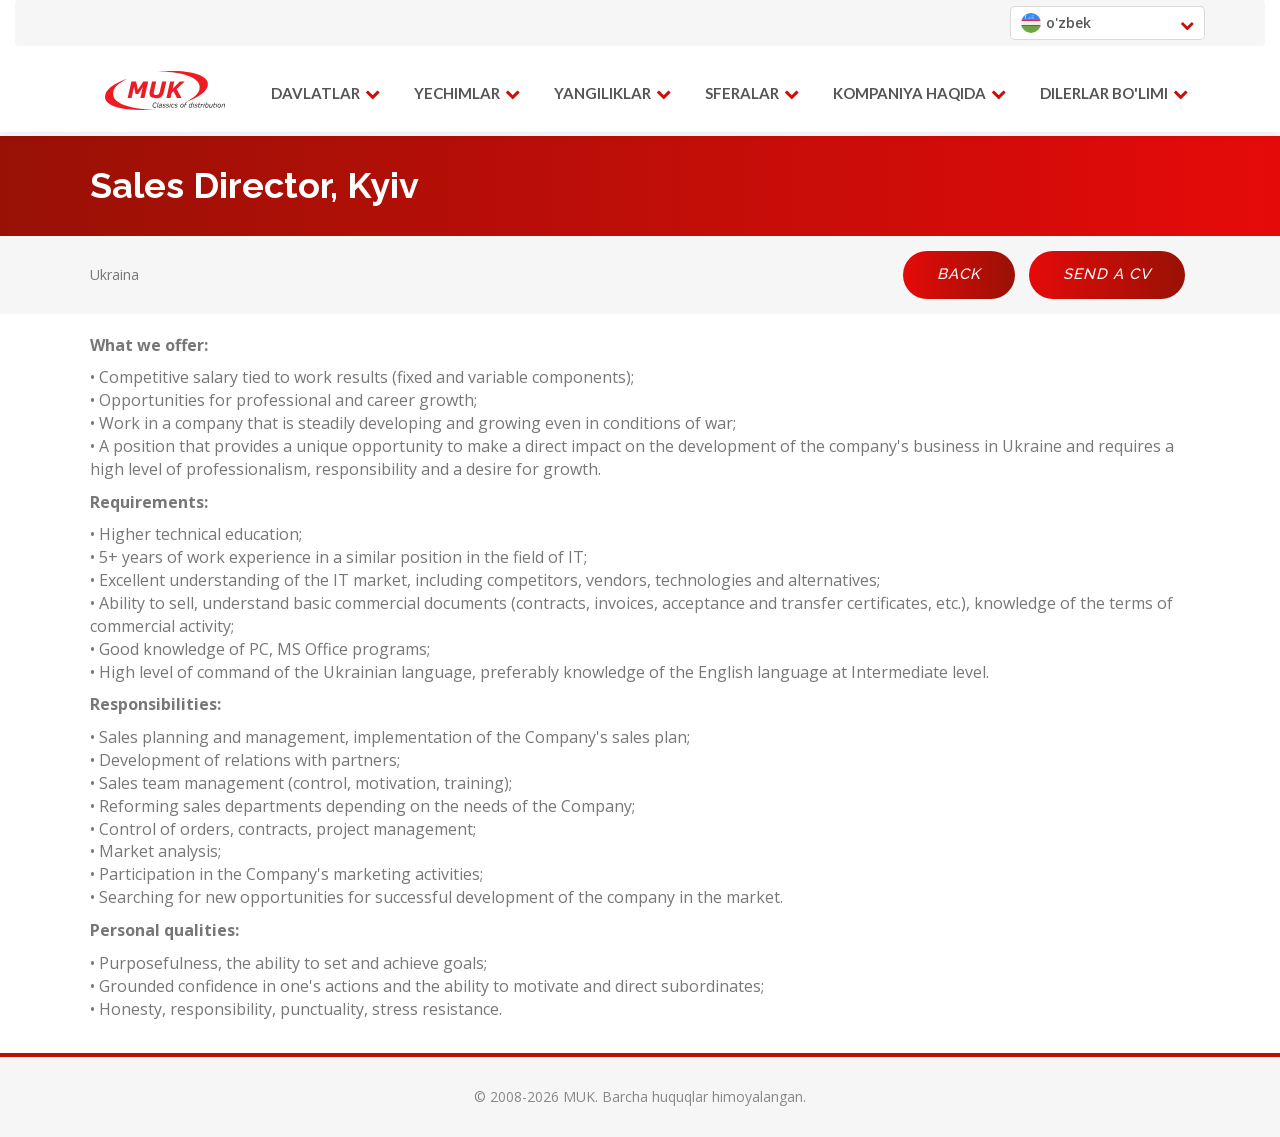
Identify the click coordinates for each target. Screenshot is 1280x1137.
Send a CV (1107, 274)
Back (959, 274)
